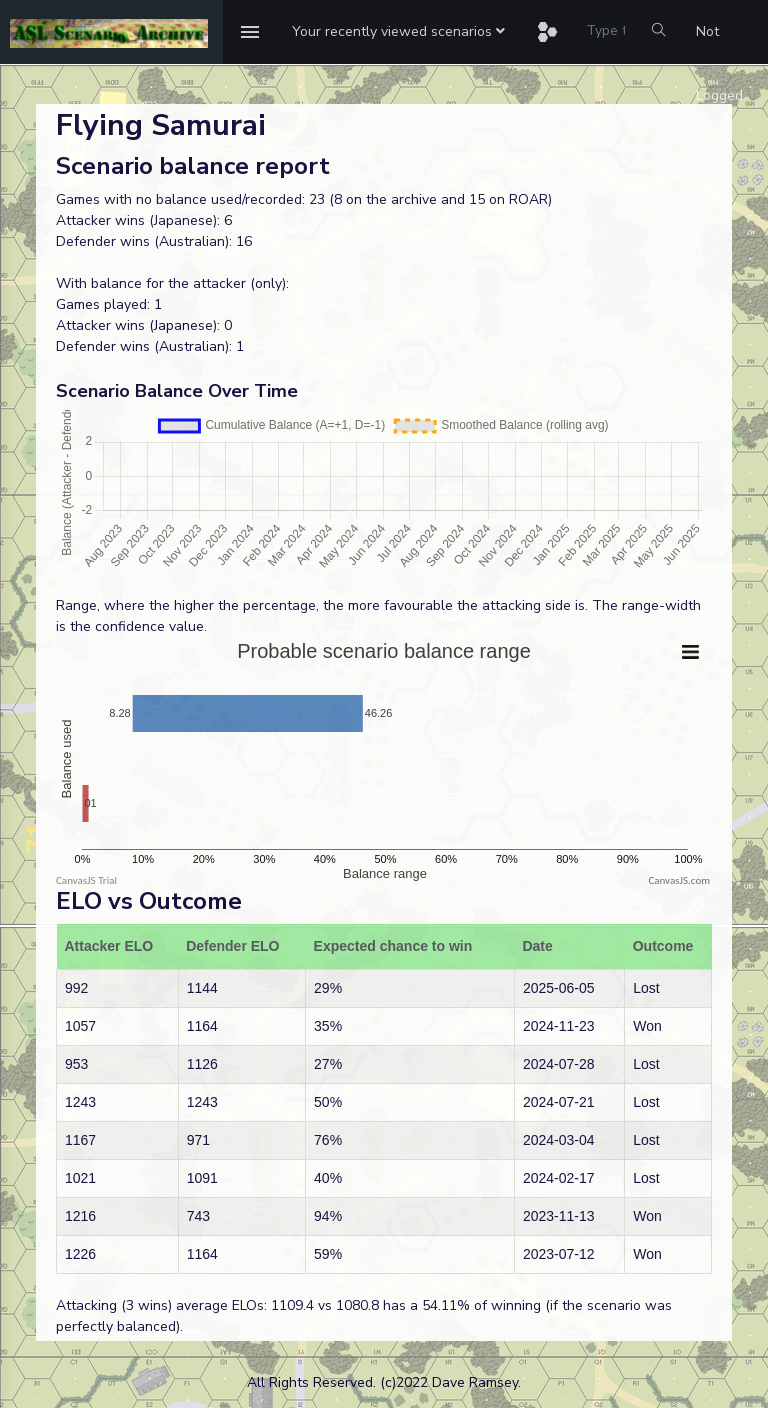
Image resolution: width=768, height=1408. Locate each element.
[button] (398, 32)
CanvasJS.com (679, 880)
